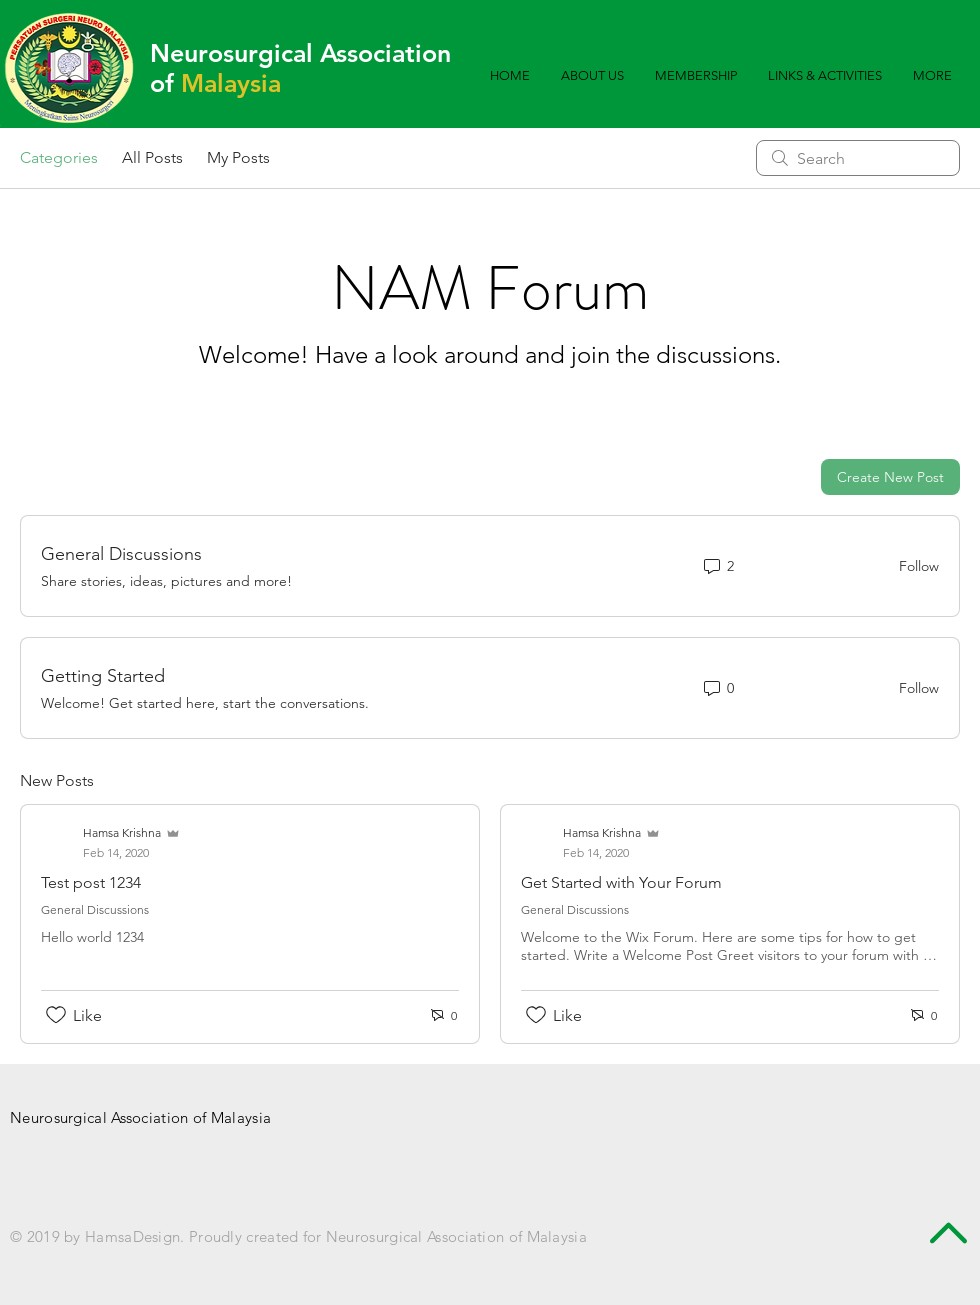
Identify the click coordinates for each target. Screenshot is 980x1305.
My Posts (238, 157)
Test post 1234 (91, 882)
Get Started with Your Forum (621, 882)
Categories (59, 157)
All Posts (152, 157)
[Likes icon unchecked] (56, 1015)
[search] (858, 158)
